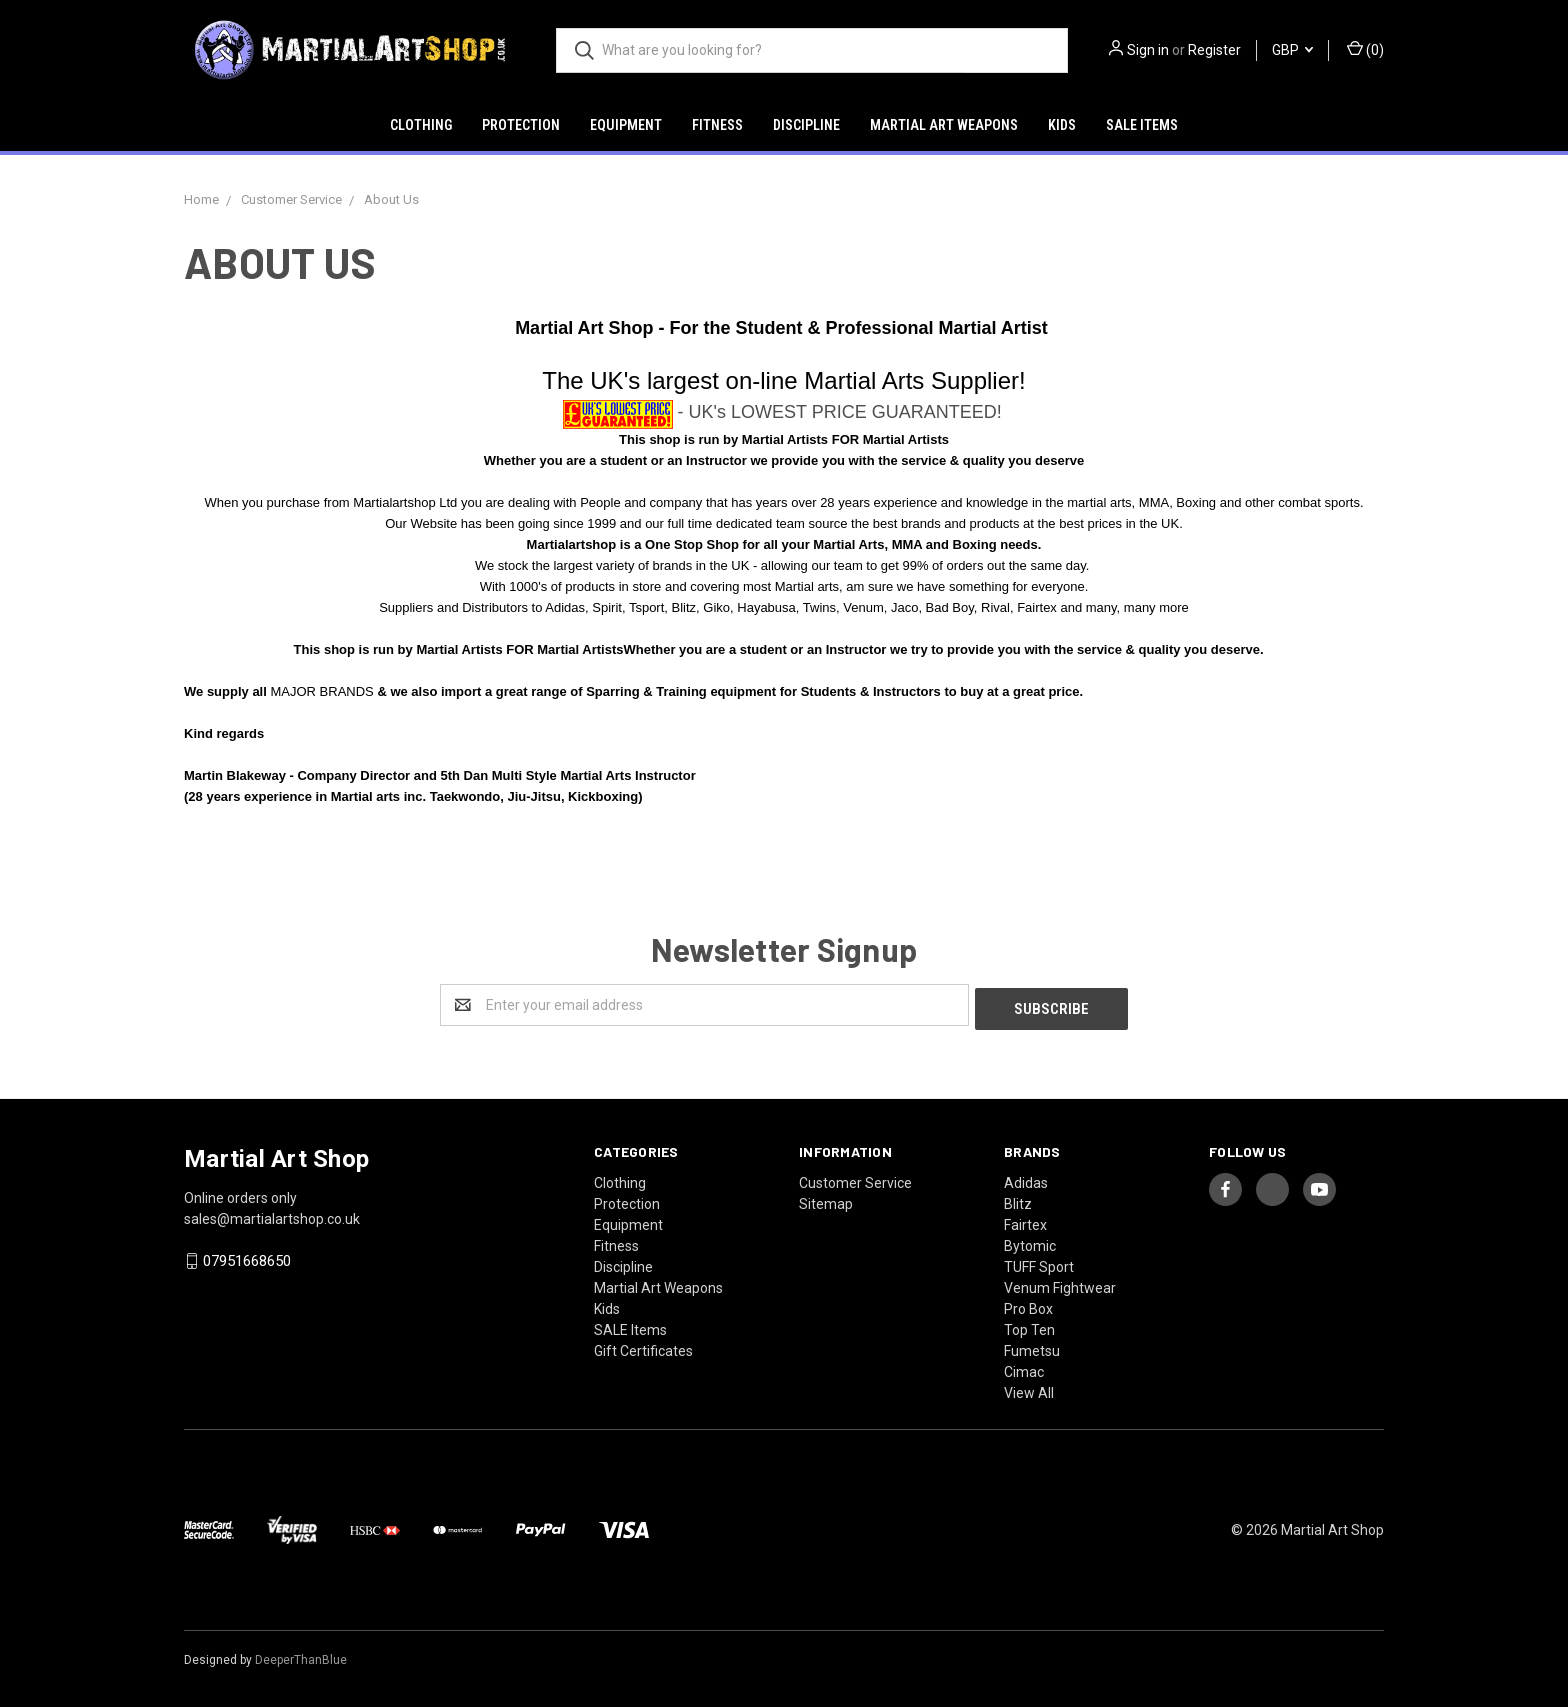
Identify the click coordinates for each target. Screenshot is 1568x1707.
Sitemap (826, 1200)
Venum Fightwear (1060, 1284)
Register (1214, 50)
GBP (1292, 50)
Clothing (421, 125)
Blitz (1018, 1200)
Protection (521, 125)
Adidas (1026, 1179)
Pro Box (1028, 1305)
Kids (1062, 125)
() (1365, 49)
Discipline (806, 125)
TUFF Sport (1039, 1263)
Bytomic (1030, 1242)
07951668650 (247, 1257)
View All (1029, 1389)
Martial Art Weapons (944, 125)
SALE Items (1142, 125)
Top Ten (1029, 1326)
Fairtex (1025, 1221)
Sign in (1148, 50)
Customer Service (855, 1179)
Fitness (717, 125)
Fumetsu (1032, 1347)
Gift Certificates (643, 1347)
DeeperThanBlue (301, 1656)
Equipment (626, 125)
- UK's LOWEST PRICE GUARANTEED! (840, 412)
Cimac (1024, 1368)
